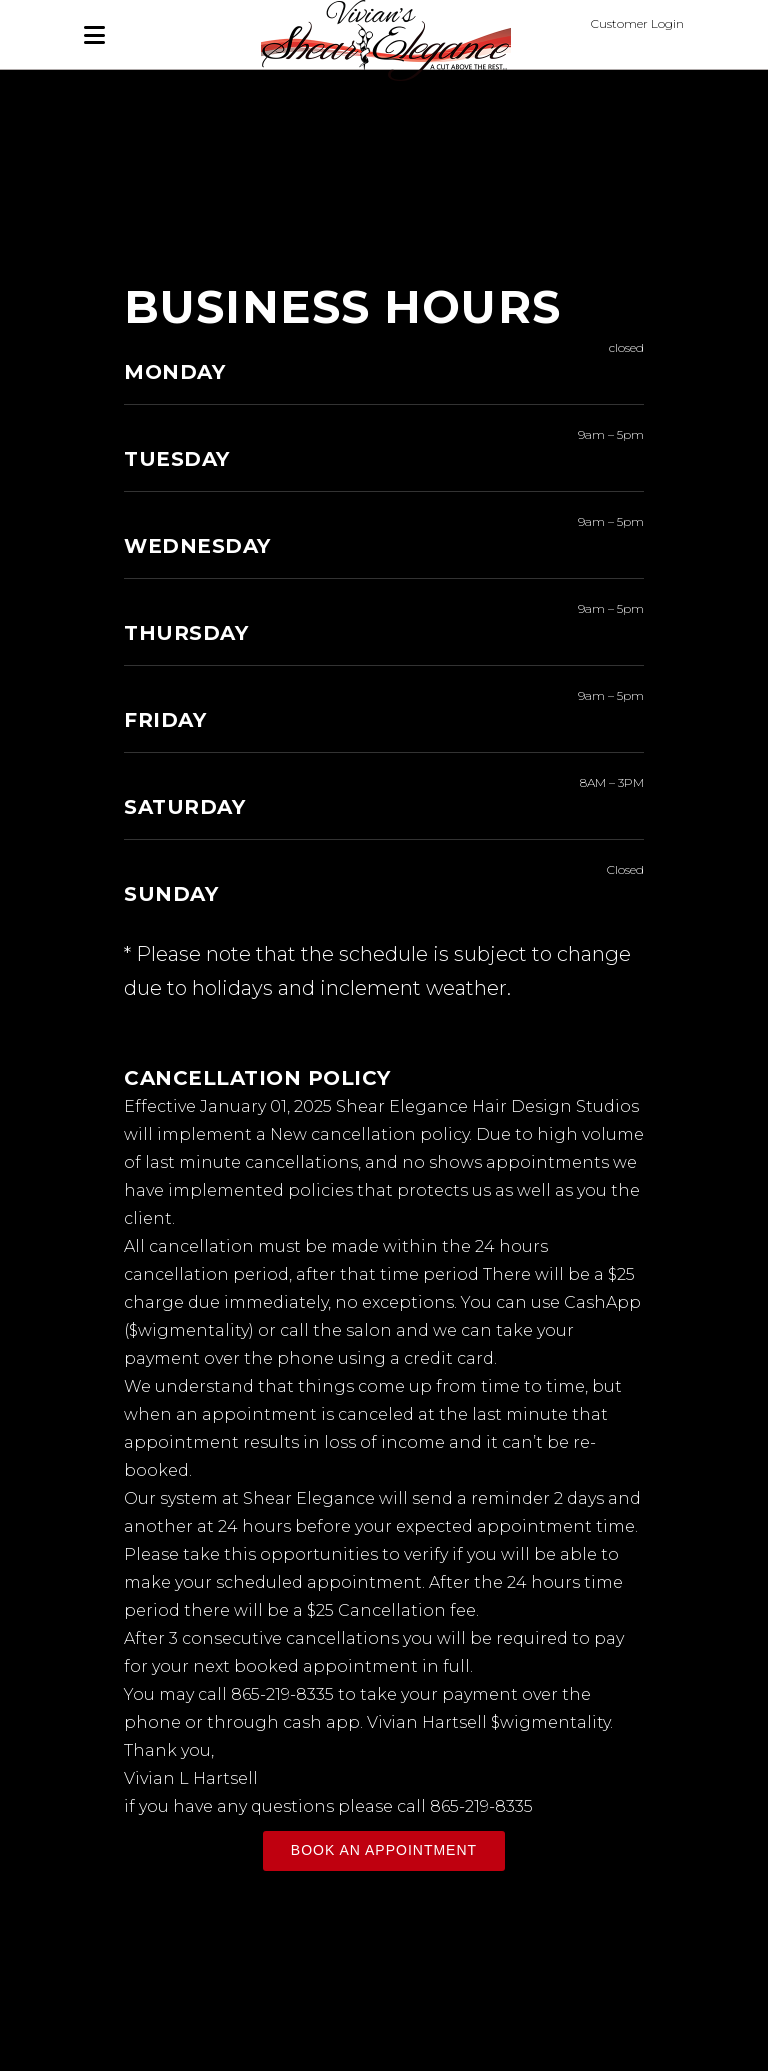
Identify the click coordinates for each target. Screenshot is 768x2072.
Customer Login (637, 23)
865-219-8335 (282, 1694)
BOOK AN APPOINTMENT (384, 1850)
